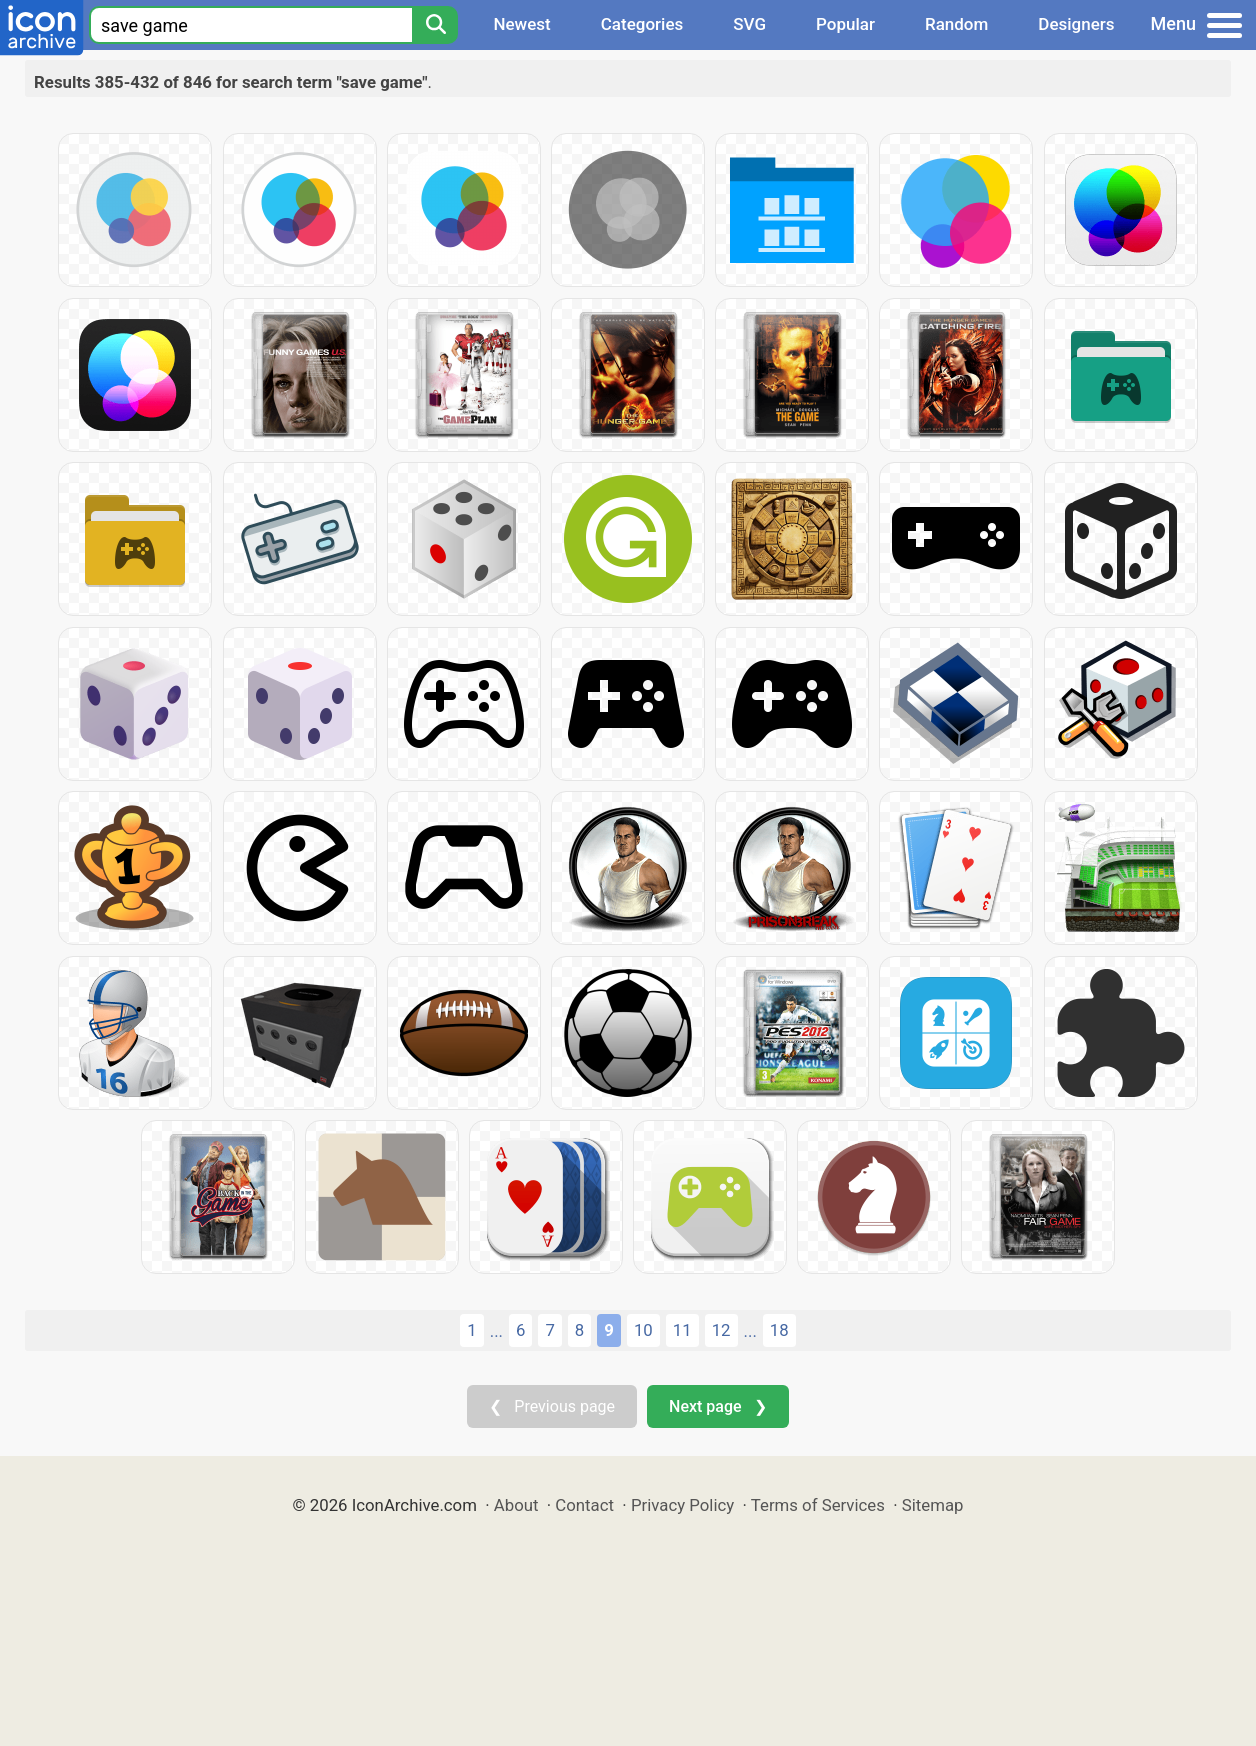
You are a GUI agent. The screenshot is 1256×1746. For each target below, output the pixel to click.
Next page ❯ (717, 1406)
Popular (845, 24)
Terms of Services (818, 1505)
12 (721, 1330)
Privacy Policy (682, 1505)
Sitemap (933, 1505)
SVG (749, 24)
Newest (521, 24)
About (516, 1505)
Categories (642, 24)
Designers (1076, 24)
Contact (584, 1505)
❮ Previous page (552, 1406)
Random (956, 24)
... (496, 1331)
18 (779, 1330)
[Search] (435, 25)
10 (643, 1330)
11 (682, 1330)
